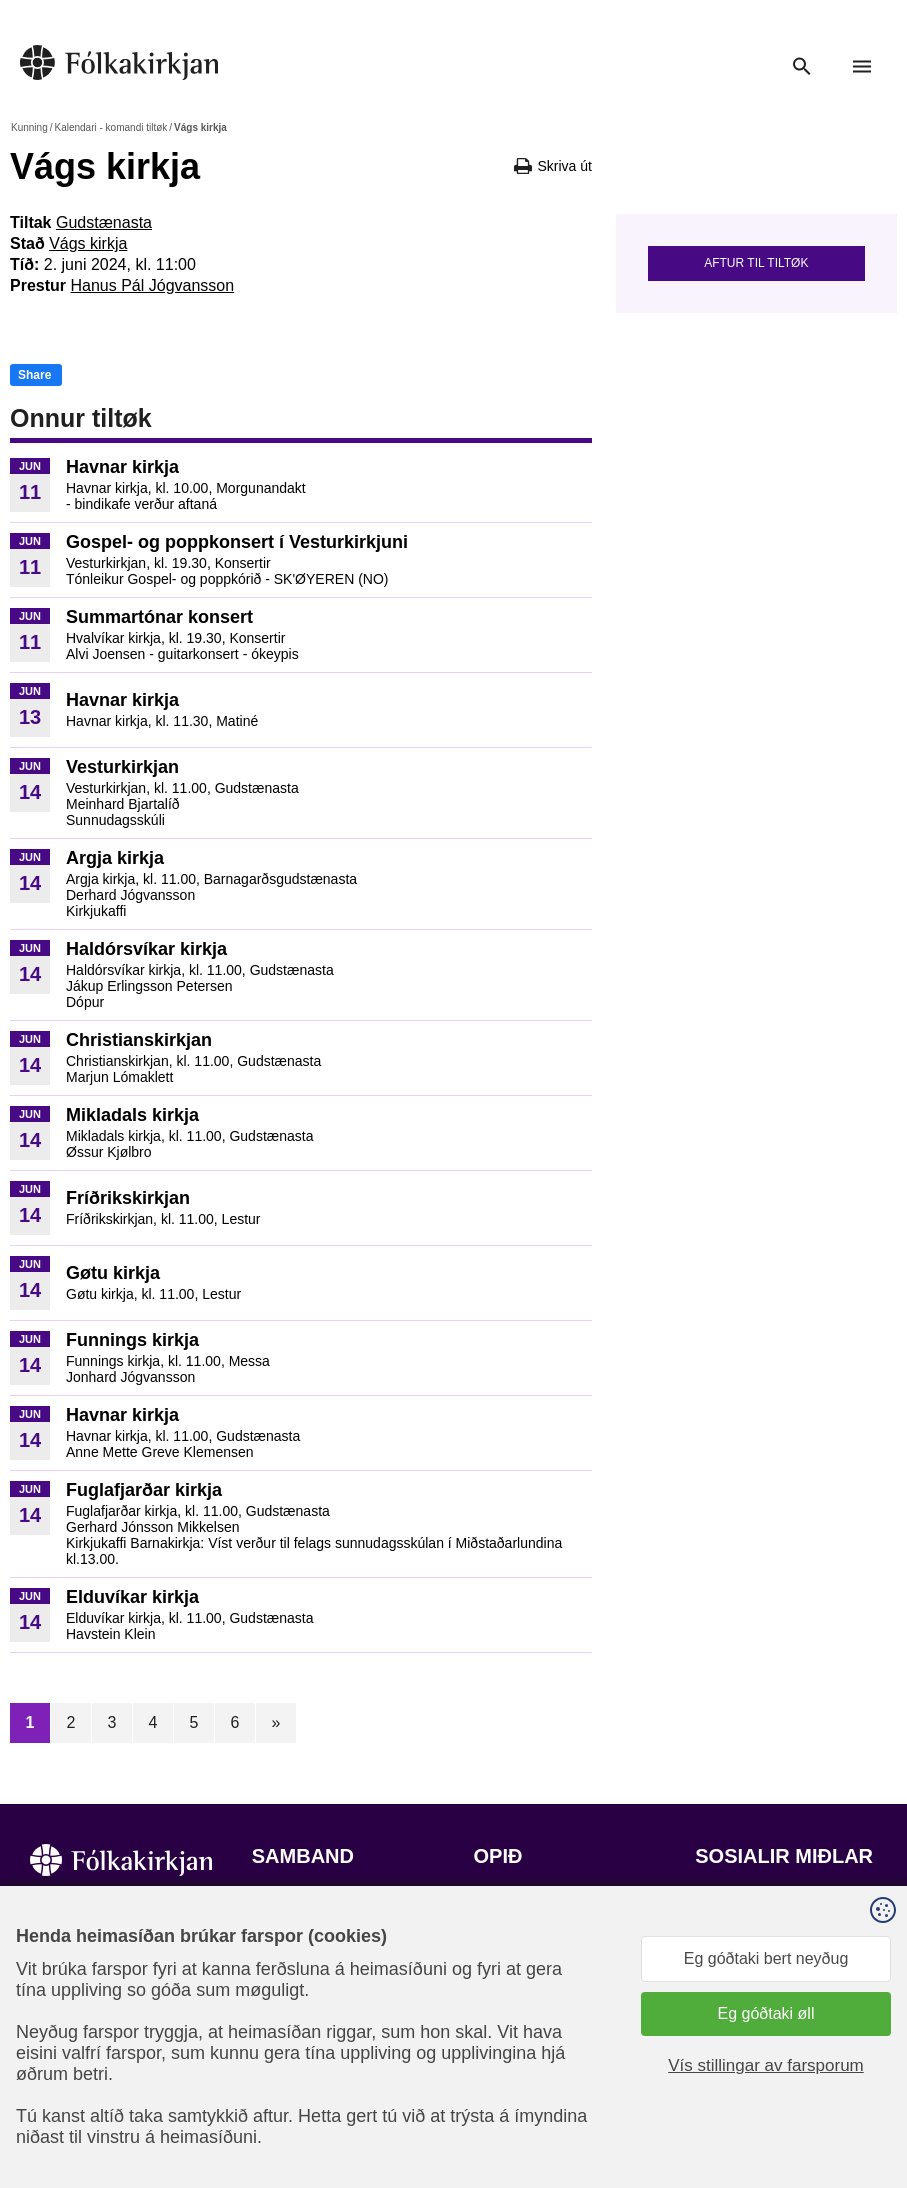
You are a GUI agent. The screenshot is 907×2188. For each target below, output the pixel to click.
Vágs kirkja (88, 243)
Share (34, 375)
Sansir (712, 2103)
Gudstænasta (104, 222)
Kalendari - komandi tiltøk (110, 127)
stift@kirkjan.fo (304, 2055)
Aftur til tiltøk (756, 263)
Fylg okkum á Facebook (780, 1917)
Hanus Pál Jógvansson (152, 285)
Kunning (29, 127)
